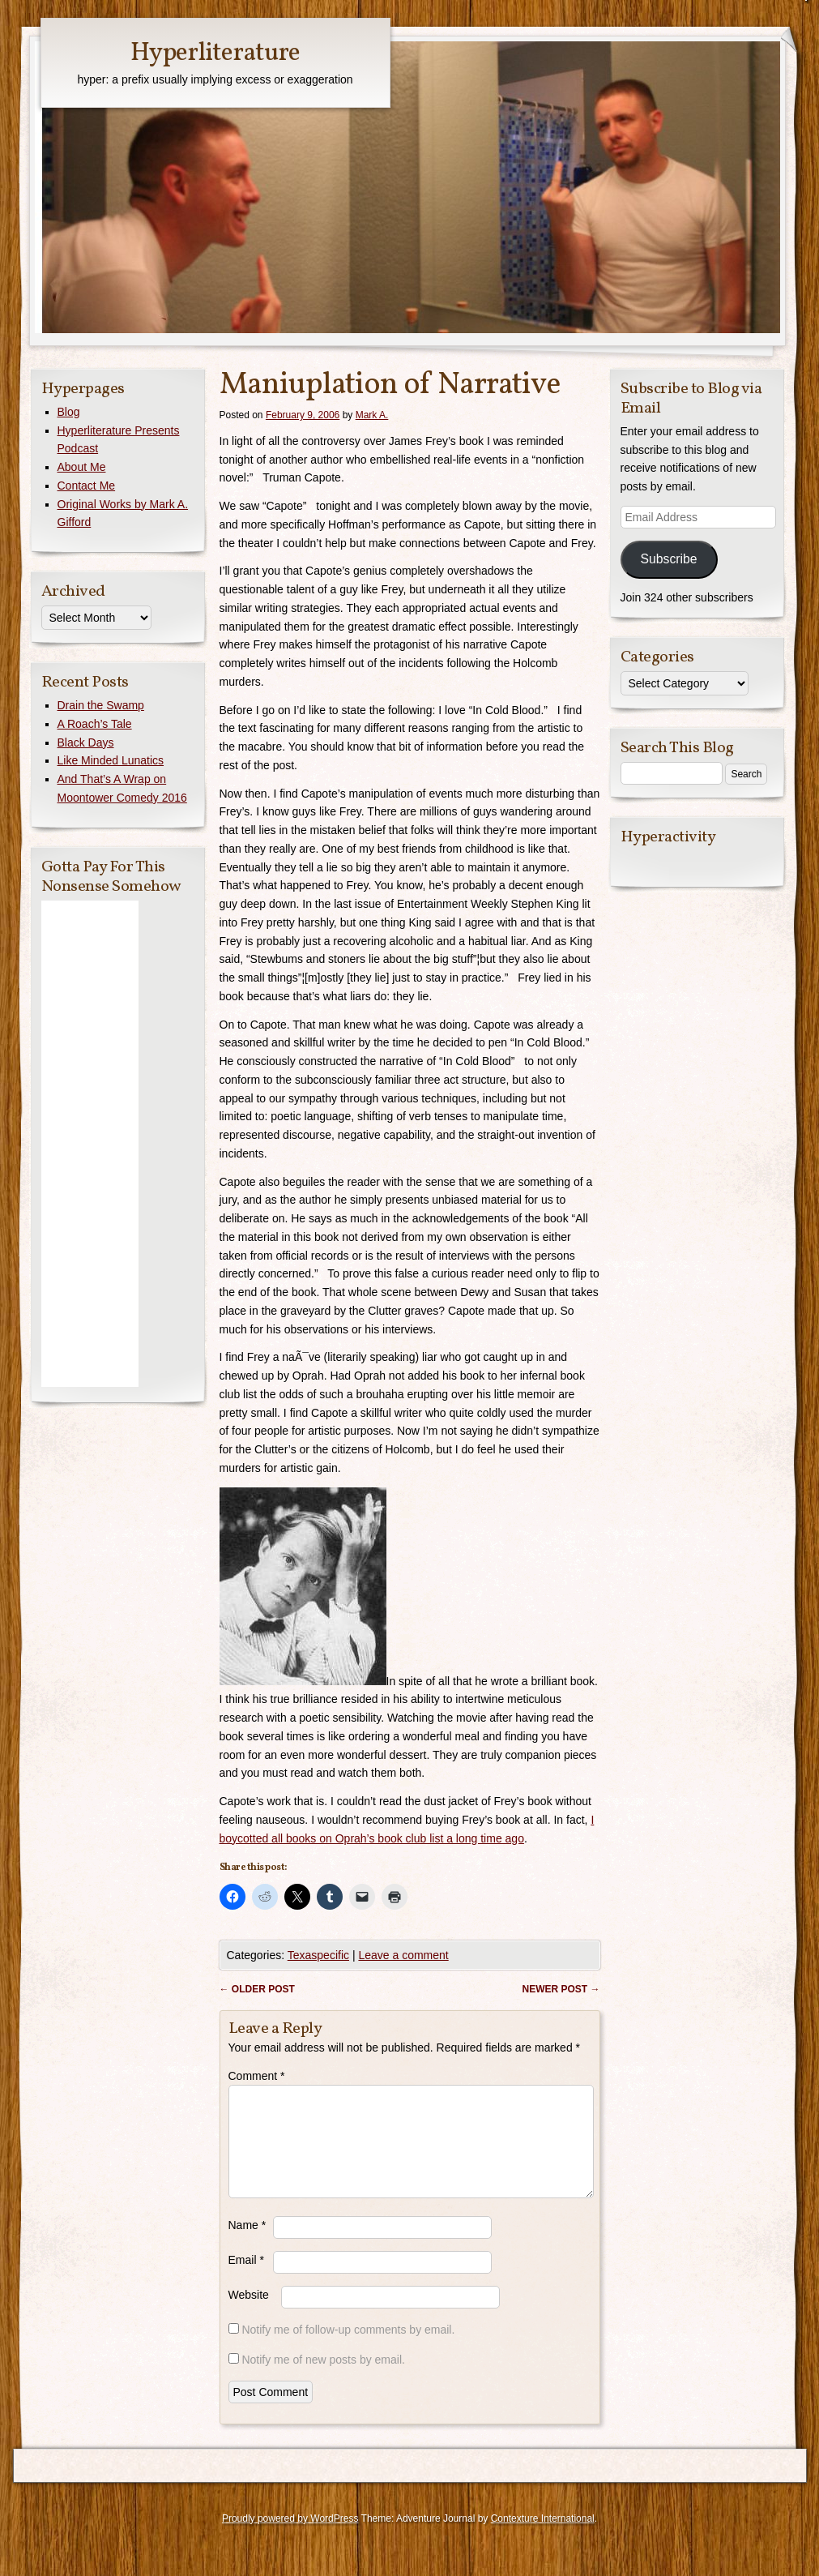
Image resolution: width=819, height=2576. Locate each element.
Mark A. (372, 415)
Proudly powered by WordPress (290, 2538)
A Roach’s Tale (95, 723)
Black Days (86, 742)
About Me (82, 466)
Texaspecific (318, 1955)
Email (246, 2279)
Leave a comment (403, 1955)
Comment (256, 2075)
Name (247, 2244)
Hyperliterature (215, 53)
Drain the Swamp (101, 705)
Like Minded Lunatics (111, 760)
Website (248, 2314)
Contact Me (87, 485)
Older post (257, 1989)
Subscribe (668, 559)
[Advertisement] (90, 1144)
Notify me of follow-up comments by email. (347, 2349)
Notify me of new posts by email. (323, 2379)
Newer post (560, 1989)
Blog (69, 411)
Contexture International (543, 2538)
